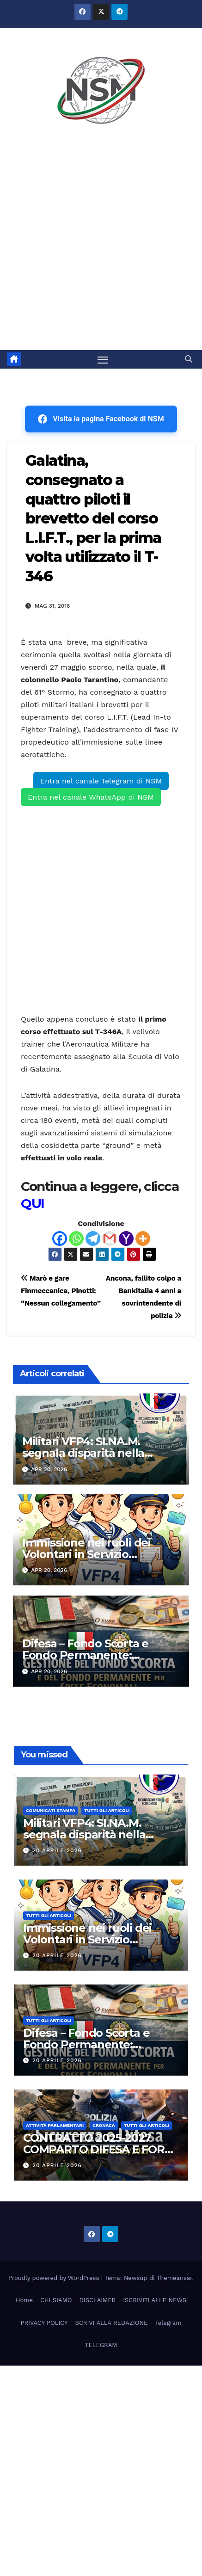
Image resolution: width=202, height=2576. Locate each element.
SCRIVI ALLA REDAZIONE (111, 2322)
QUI (32, 1203)
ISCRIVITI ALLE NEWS (154, 2300)
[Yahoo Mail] (126, 1238)
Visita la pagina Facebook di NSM (101, 419)
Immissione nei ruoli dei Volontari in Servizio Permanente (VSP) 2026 (87, 1554)
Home (24, 2300)
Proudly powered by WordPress (54, 2277)
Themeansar (174, 2277)
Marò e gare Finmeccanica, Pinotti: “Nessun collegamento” (61, 1290)
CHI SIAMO (56, 2300)
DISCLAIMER (97, 2300)
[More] (142, 1238)
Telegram (168, 2322)
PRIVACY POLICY (43, 2322)
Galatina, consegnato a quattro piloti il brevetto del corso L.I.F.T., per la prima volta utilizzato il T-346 (93, 518)
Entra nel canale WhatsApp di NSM (91, 797)
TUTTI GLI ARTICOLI (106, 1810)
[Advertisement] (101, 244)
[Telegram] (93, 1238)
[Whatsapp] (76, 1238)
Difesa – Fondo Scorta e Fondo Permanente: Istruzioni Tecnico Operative (97, 1655)
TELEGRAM (101, 2345)
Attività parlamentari (55, 2125)
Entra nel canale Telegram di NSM (101, 780)
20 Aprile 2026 (57, 1850)
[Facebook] (59, 1238)
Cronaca (103, 2125)
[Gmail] (109, 1238)
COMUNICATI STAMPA (50, 1810)
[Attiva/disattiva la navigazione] (103, 359)
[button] (188, 359)
